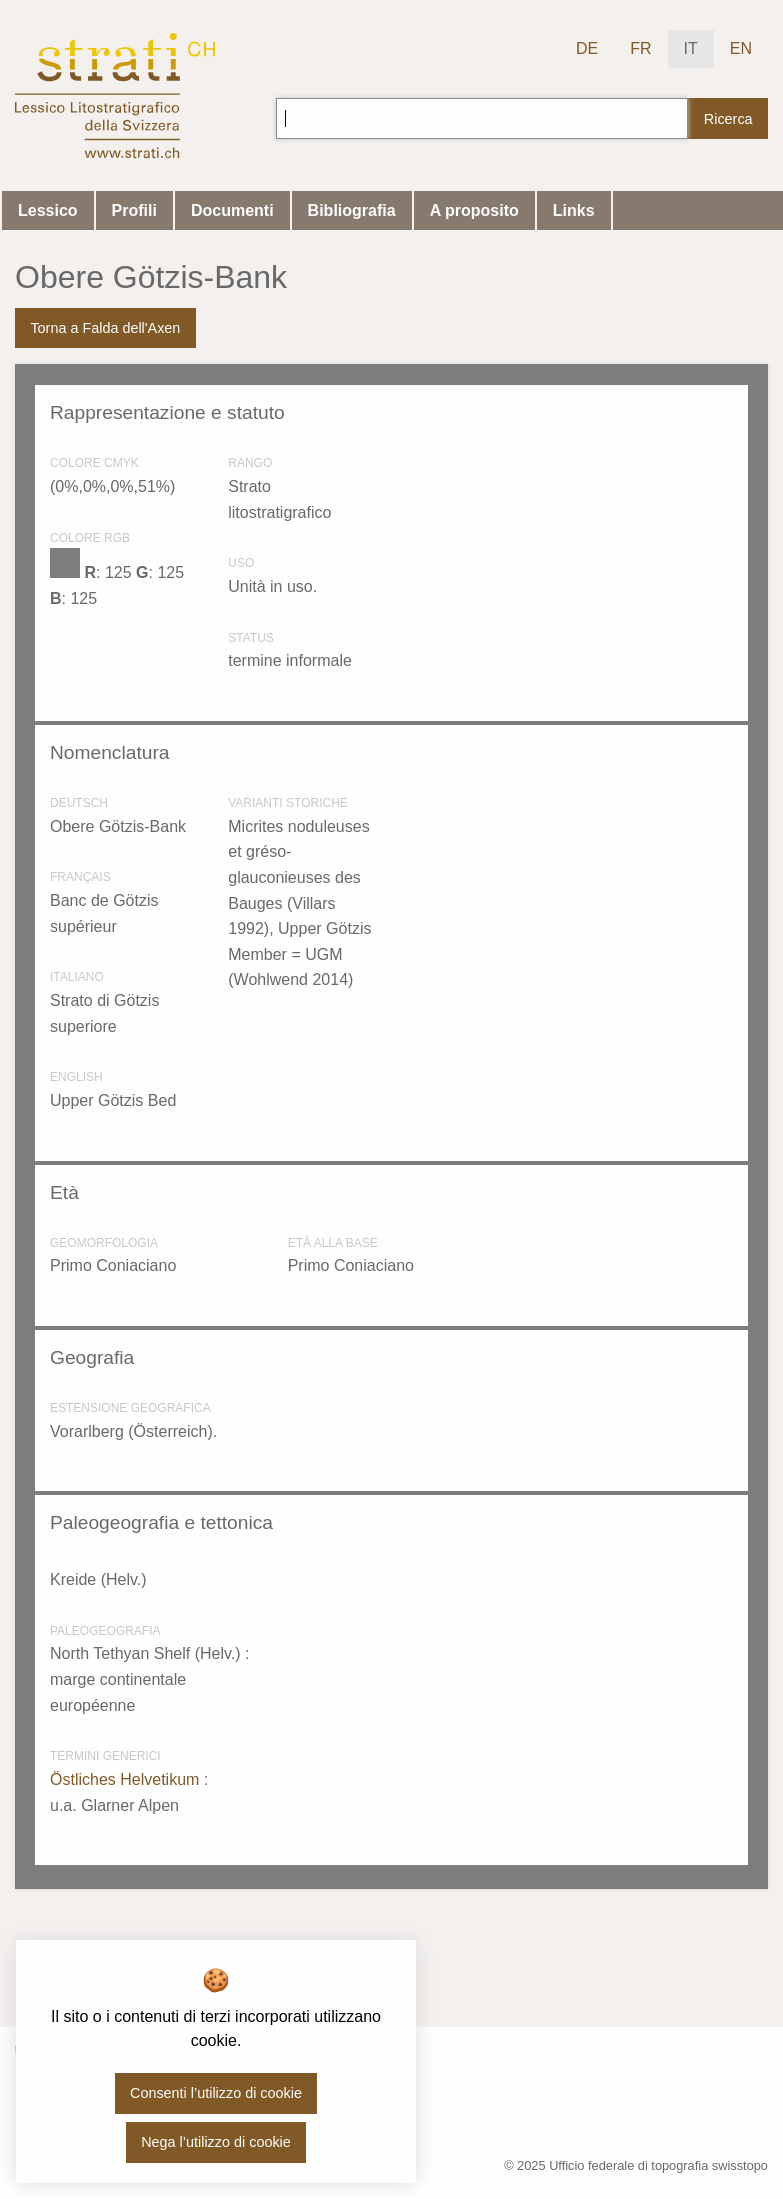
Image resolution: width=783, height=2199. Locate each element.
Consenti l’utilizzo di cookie (216, 2093)
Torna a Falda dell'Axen (105, 328)
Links (574, 210)
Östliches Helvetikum (127, 1779)
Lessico (48, 210)
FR (640, 48)
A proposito (474, 210)
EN (741, 48)
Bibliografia (352, 210)
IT (691, 48)
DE (587, 48)
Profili (134, 210)
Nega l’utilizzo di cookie (216, 2142)
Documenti (232, 210)
